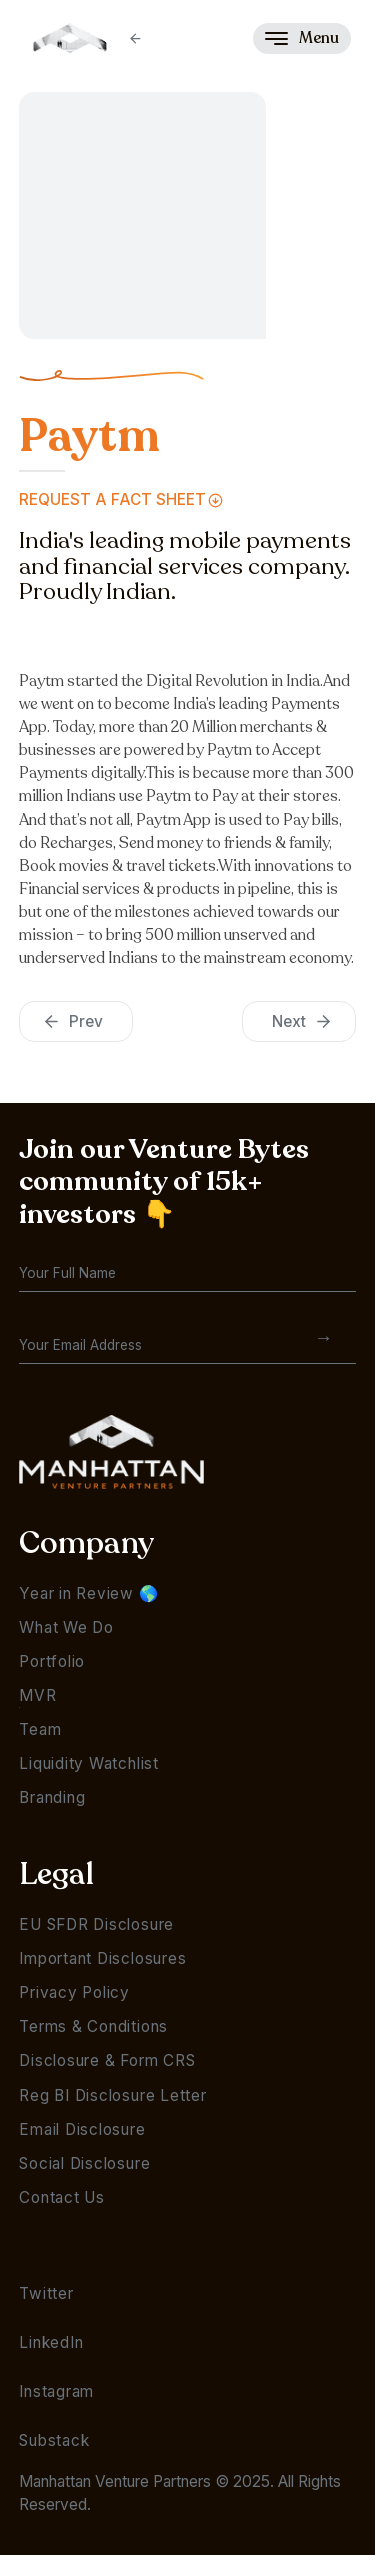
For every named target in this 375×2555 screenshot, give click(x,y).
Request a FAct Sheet (112, 499)
